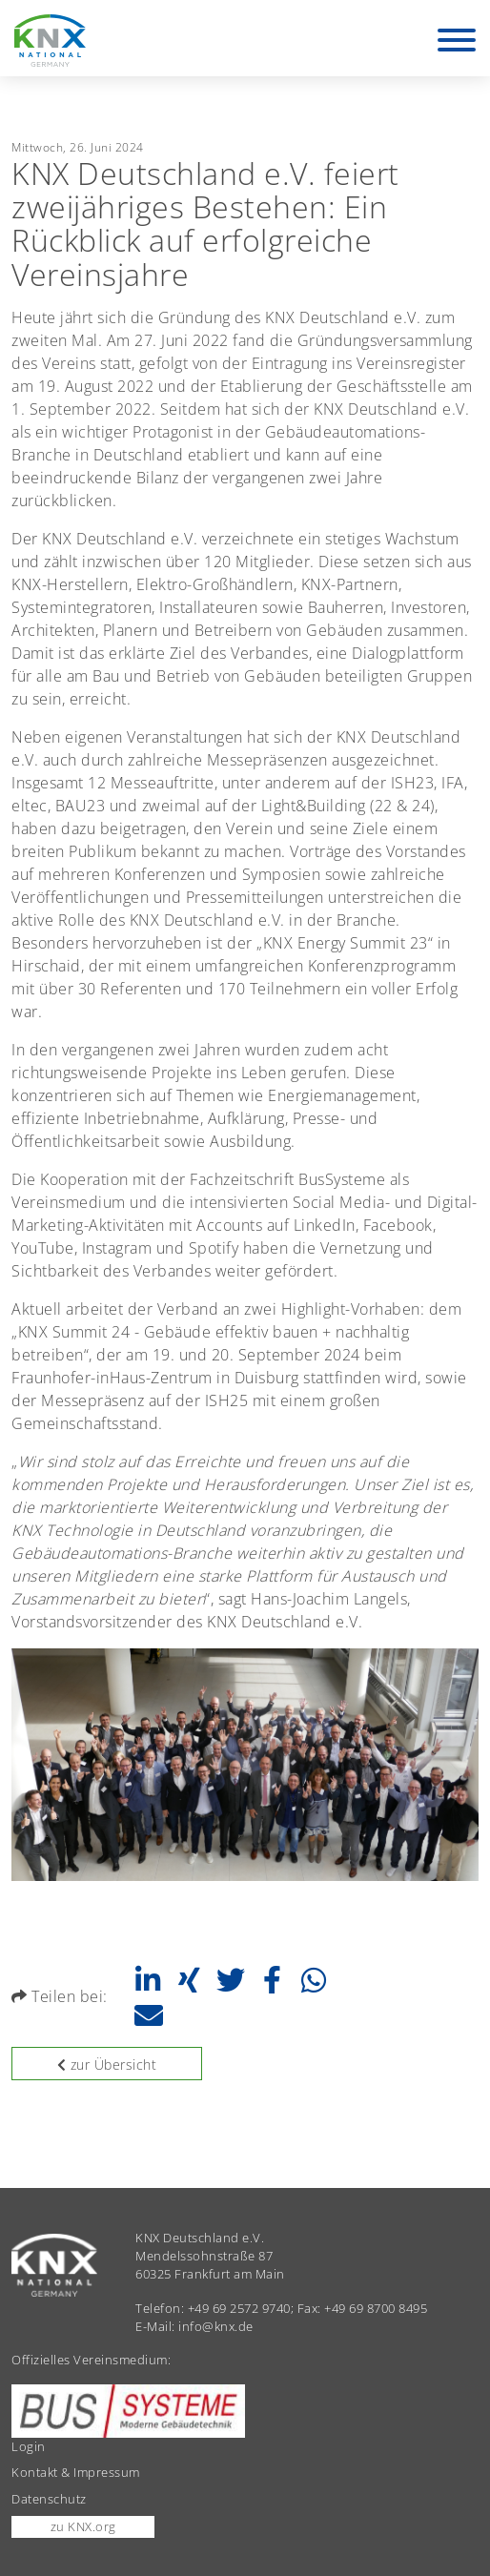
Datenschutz (49, 2498)
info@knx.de (216, 2326)
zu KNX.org (83, 2526)
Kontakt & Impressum (75, 2472)
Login (28, 2446)
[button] (147, 1979)
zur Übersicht (107, 2064)
